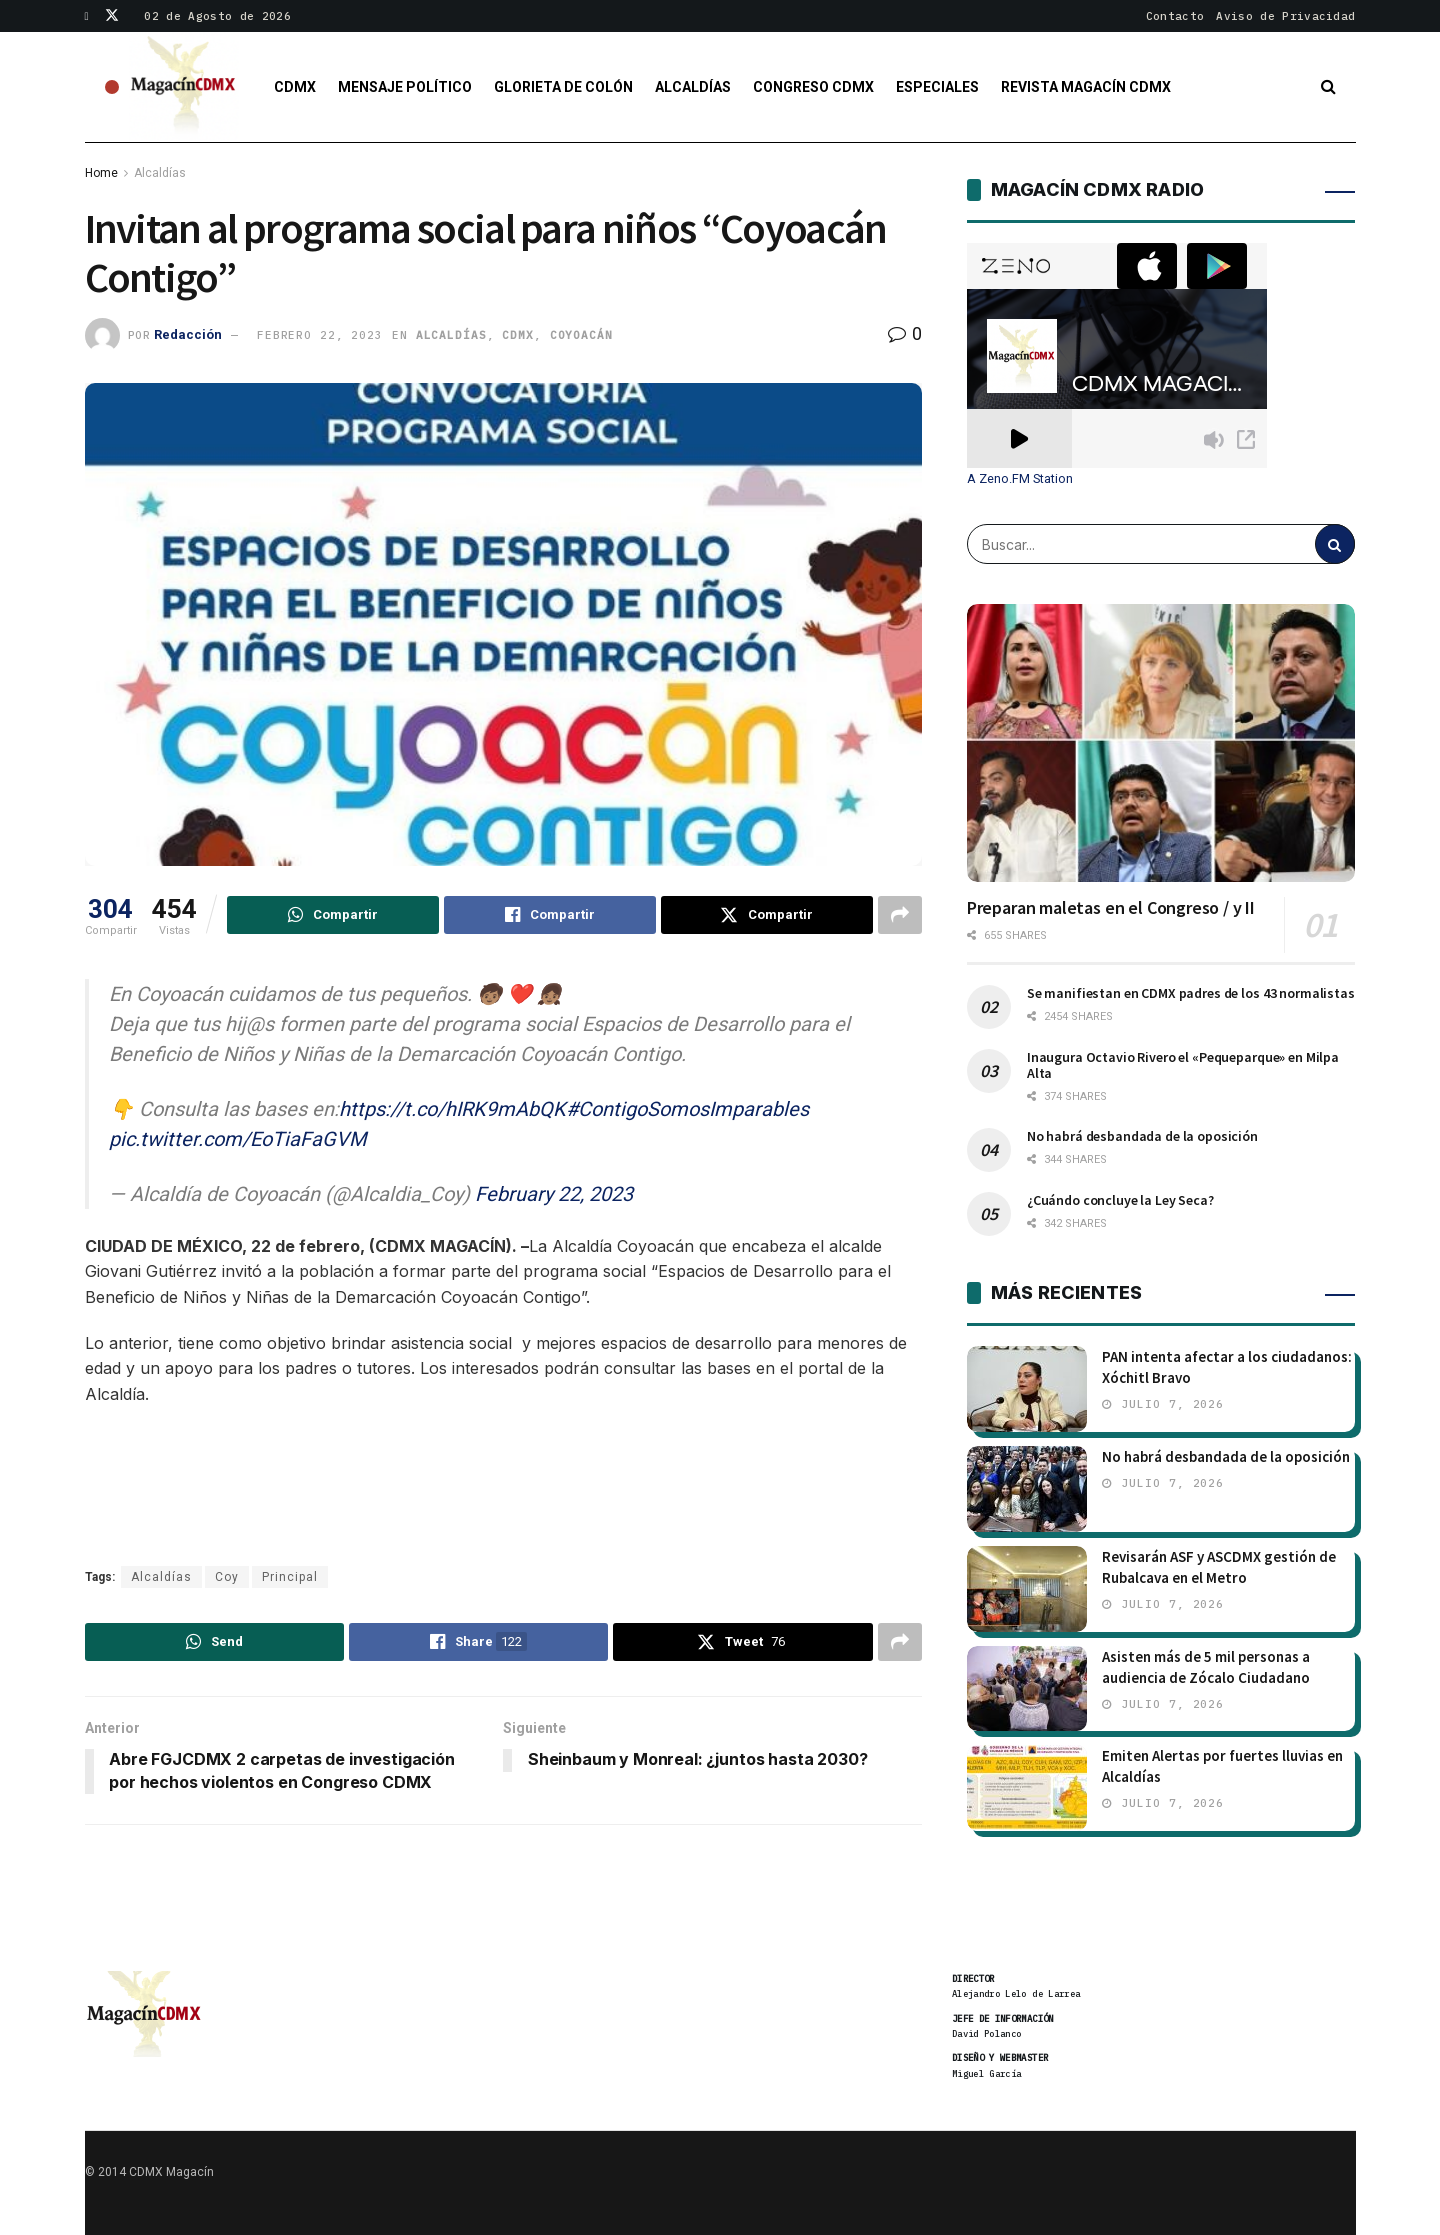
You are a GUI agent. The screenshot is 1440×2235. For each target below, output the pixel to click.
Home (101, 173)
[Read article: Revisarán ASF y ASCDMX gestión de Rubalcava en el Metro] (1027, 1589)
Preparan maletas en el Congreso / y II (1111, 907)
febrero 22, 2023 (320, 335)
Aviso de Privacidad (1285, 16)
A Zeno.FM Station (1020, 479)
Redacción (188, 334)
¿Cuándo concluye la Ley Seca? (1120, 1200)
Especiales (937, 87)
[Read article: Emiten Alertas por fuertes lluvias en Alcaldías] (1027, 1788)
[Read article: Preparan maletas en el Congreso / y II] (1161, 743)
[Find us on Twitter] (112, 16)
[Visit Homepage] (184, 87)
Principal (290, 1577)
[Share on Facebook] (550, 915)
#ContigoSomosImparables (687, 1109)
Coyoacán (581, 335)
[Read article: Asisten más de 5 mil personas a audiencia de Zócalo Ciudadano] (1027, 1689)
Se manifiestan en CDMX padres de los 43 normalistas (1191, 993)
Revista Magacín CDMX (1086, 87)
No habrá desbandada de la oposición (1142, 1136)
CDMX (295, 87)
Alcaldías (693, 87)
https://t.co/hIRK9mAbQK (452, 1109)
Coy (227, 1577)
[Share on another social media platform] (900, 915)
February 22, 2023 (554, 1194)
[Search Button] (1328, 87)
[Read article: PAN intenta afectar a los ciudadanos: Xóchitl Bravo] (1027, 1389)
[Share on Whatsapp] (333, 915)
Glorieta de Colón (563, 87)
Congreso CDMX (813, 87)
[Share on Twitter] (767, 915)
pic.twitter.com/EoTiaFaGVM (237, 1139)
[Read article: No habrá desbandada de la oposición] (1027, 1489)
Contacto (1175, 16)
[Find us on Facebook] (88, 16)
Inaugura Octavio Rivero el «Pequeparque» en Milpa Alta (1183, 1065)
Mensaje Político (405, 87)
